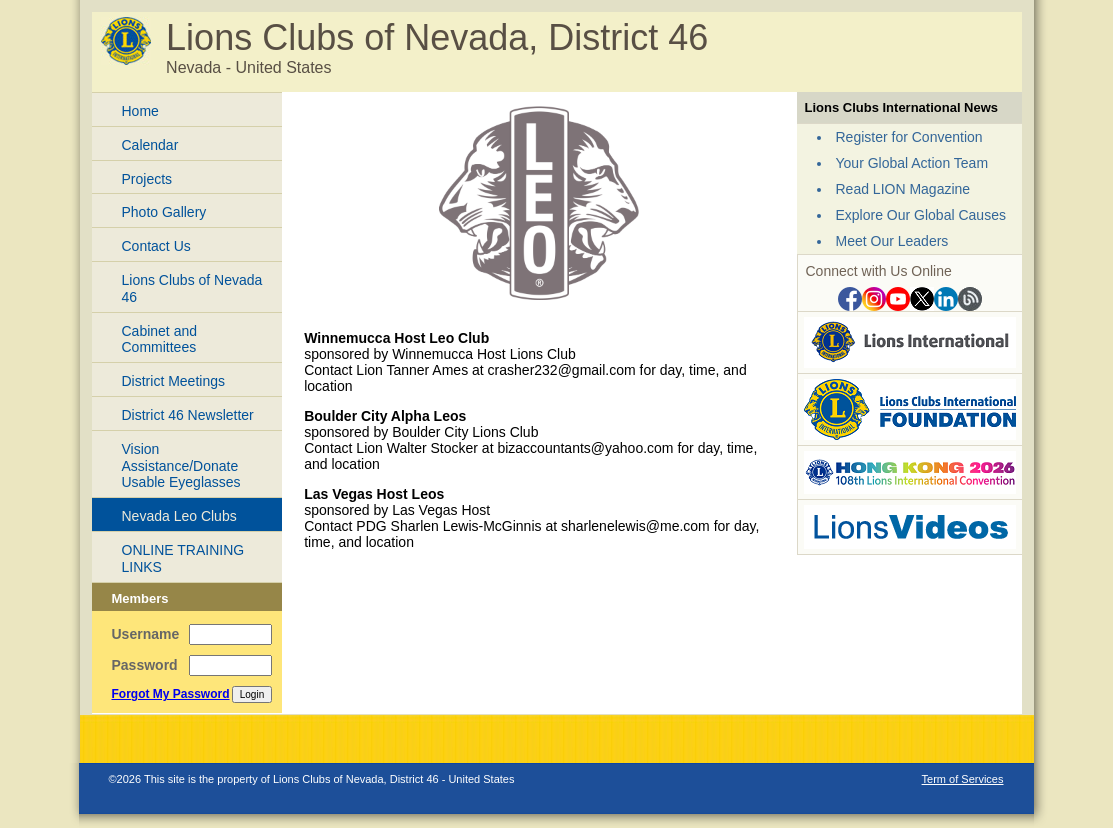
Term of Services (963, 779)
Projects (147, 179)
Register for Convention (909, 137)
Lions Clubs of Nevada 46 (192, 288)
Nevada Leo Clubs (179, 516)
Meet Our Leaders (892, 241)
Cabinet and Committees (160, 339)
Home (140, 111)
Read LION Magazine (903, 189)
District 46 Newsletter (188, 415)
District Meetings (173, 381)
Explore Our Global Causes (921, 215)
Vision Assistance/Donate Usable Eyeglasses (181, 466)
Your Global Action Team (912, 163)
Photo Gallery (164, 212)
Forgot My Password (171, 694)
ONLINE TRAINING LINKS (183, 558)
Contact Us (156, 246)
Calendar (150, 145)
